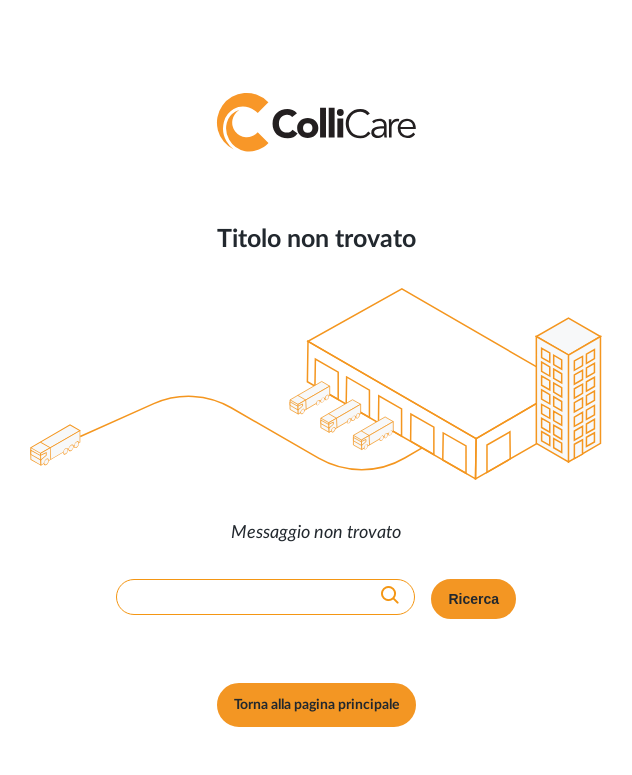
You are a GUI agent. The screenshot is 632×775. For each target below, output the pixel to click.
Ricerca (473, 599)
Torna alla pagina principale (316, 705)
